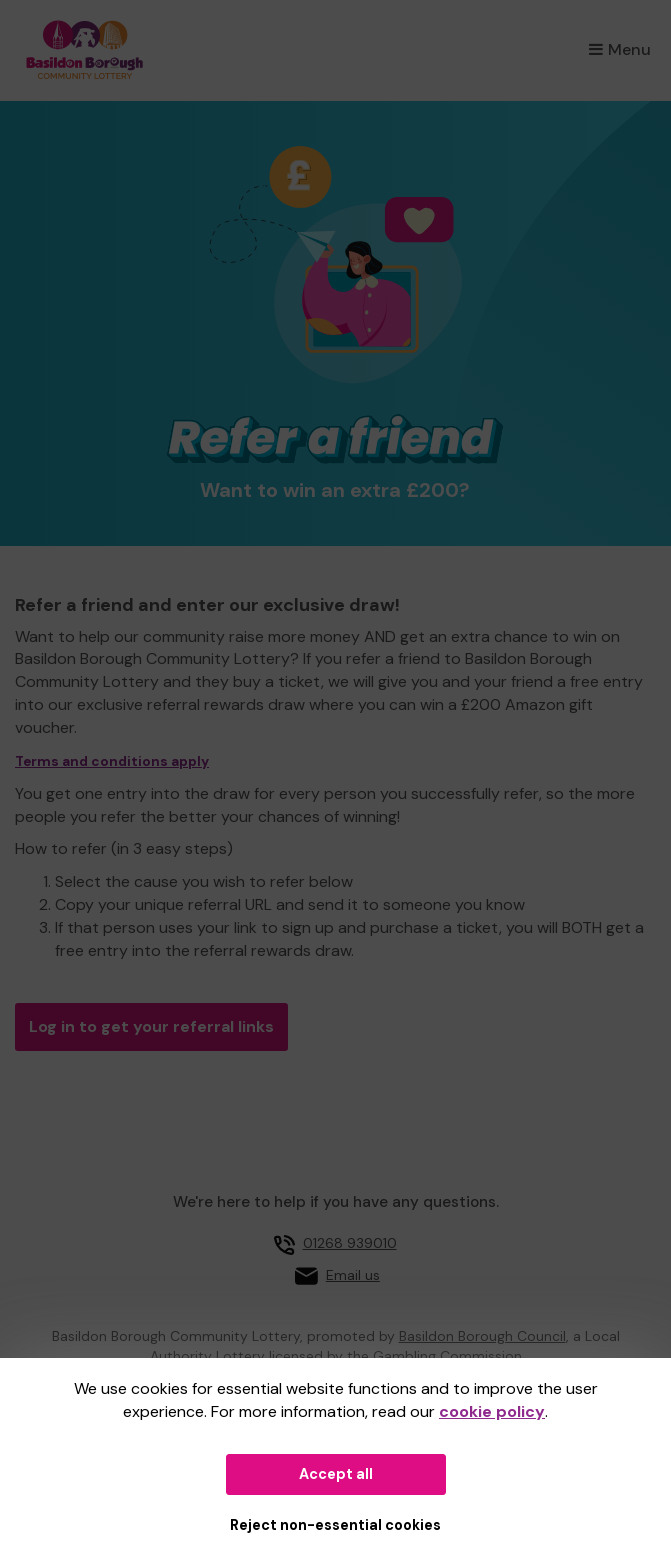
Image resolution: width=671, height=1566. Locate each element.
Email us (353, 1275)
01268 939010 (350, 1243)
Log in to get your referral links (151, 1026)
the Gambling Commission (434, 1356)
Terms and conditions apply (112, 761)
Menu (620, 49)
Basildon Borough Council (482, 1336)
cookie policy (492, 1411)
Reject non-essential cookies (335, 1525)
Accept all (336, 1474)
